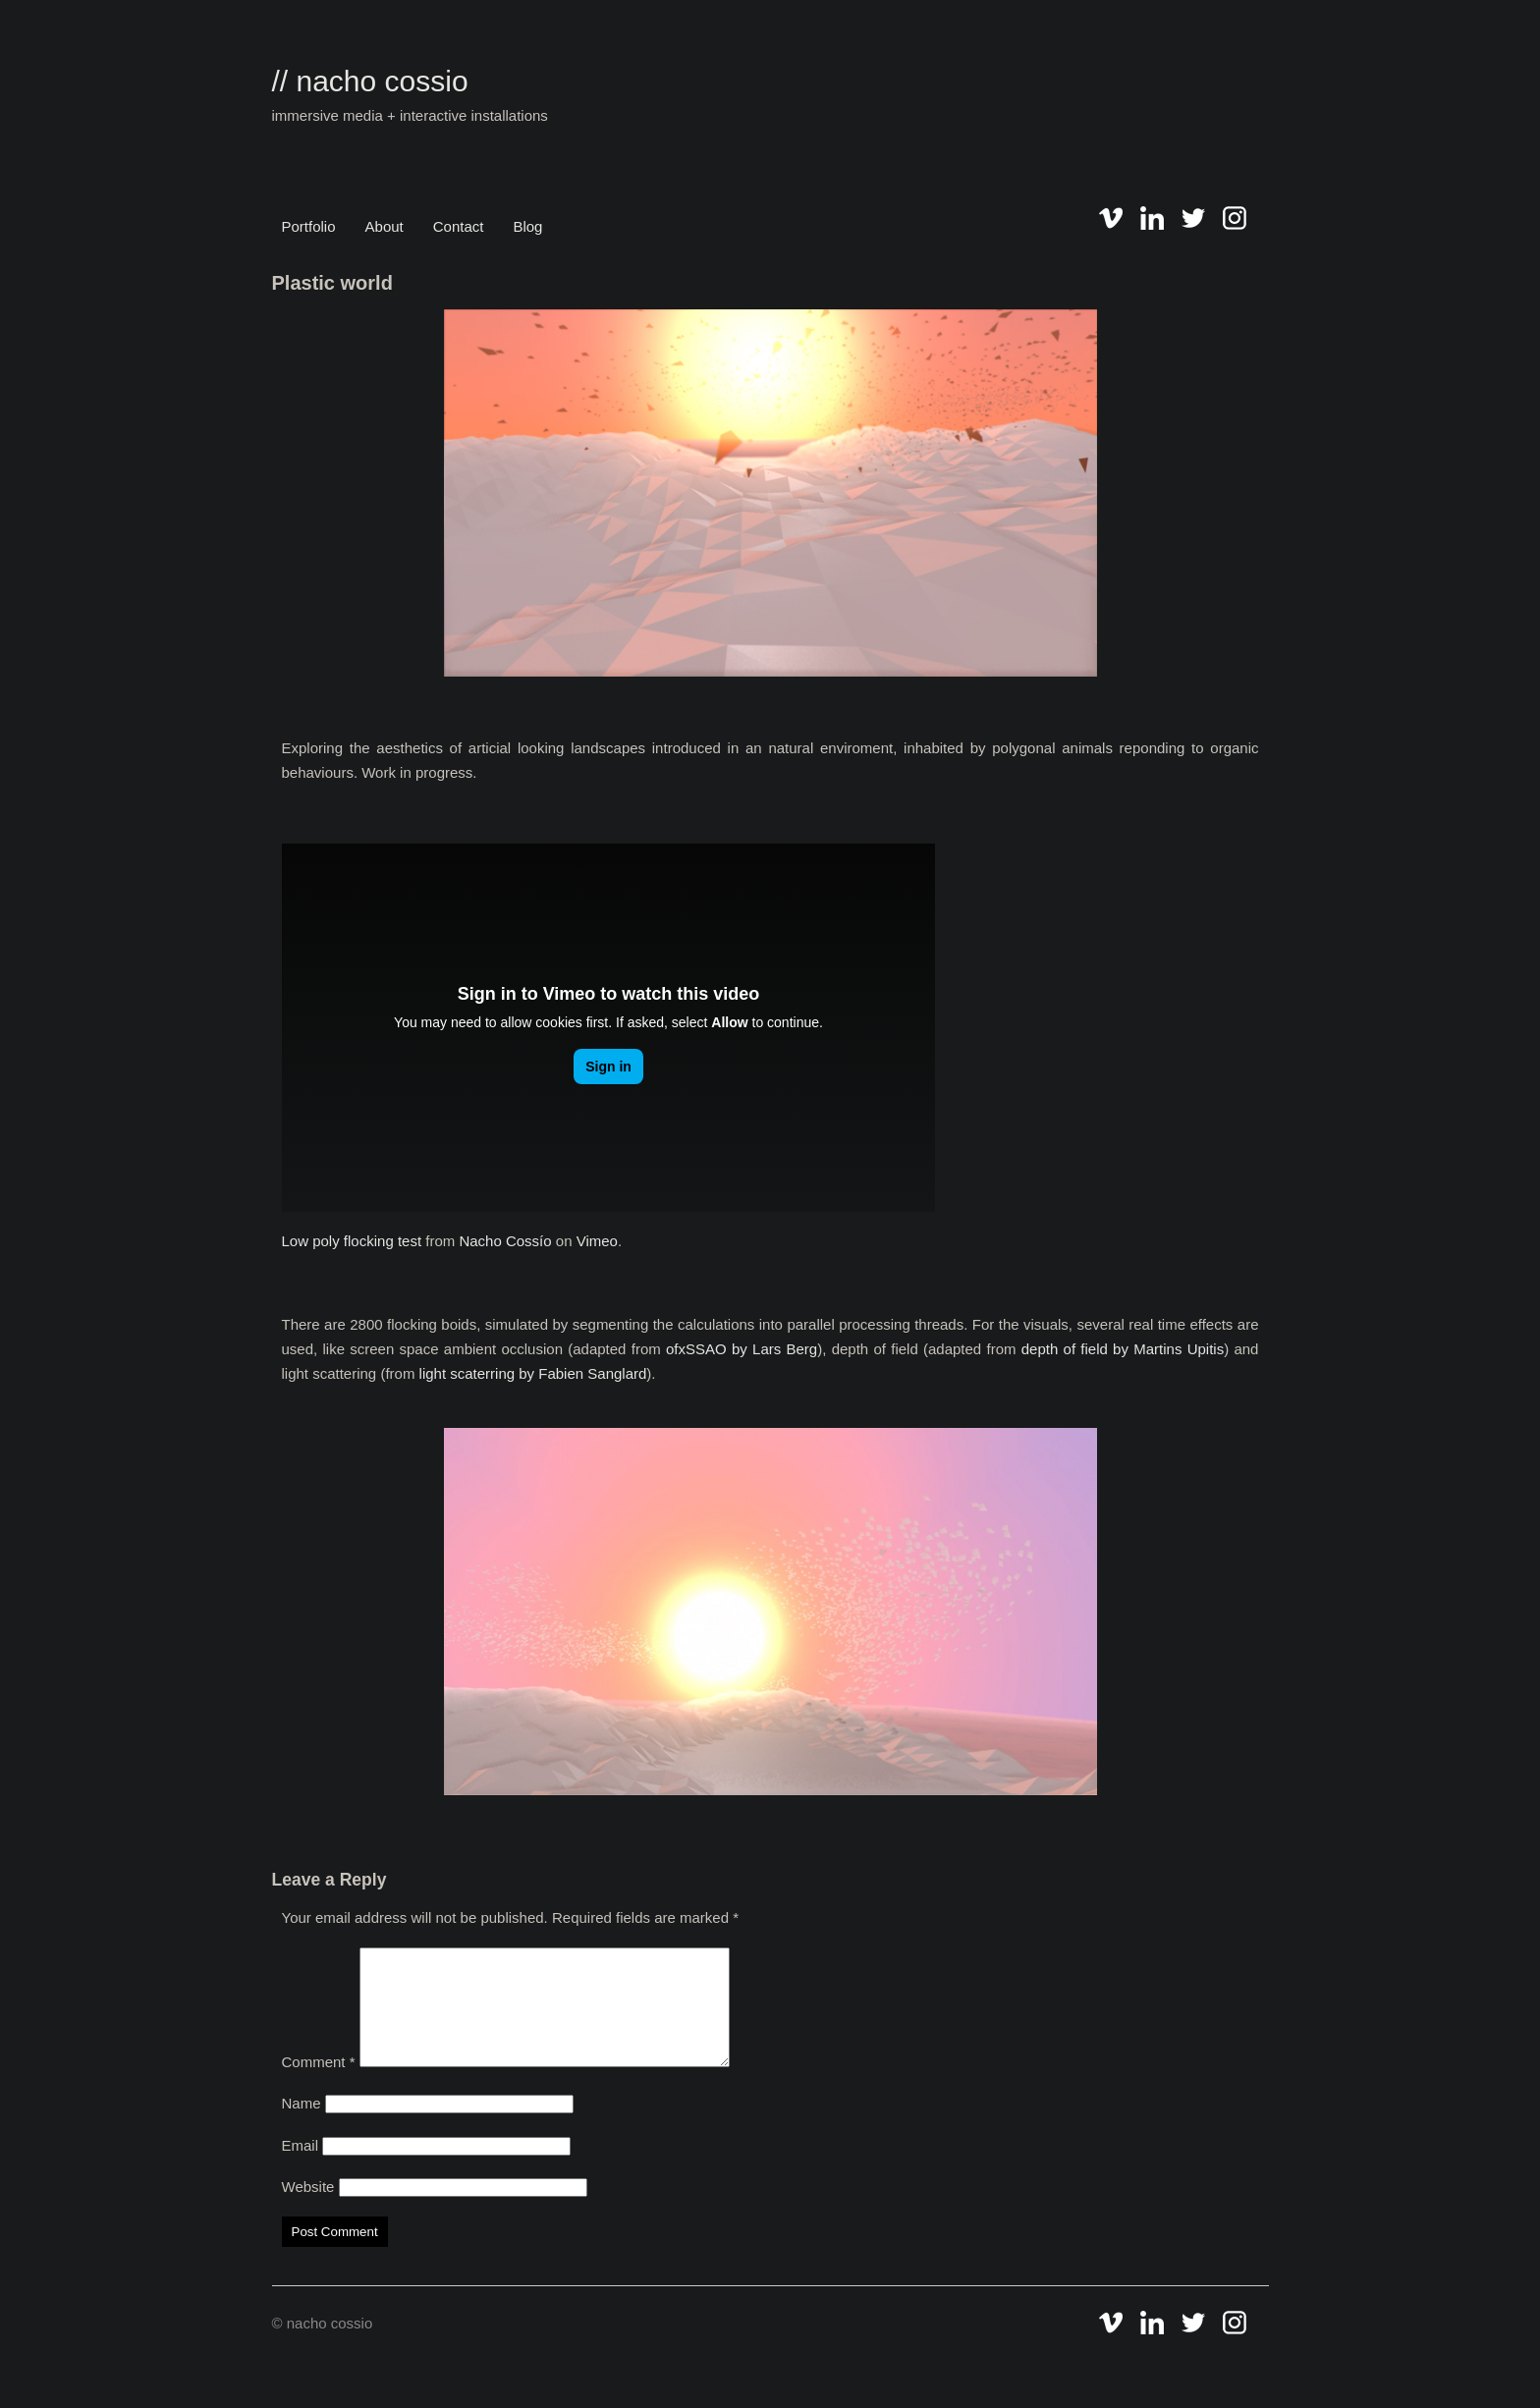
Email (300, 2169)
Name (301, 2126)
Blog (527, 226)
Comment (319, 2085)
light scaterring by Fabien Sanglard (533, 1373)
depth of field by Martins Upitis (1122, 1349)
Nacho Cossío (505, 1240)
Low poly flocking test (352, 1240)
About (384, 226)
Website (308, 2210)
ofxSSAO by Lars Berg (741, 1349)
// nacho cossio (370, 81)
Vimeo (597, 1240)
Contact (458, 226)
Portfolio (309, 226)
